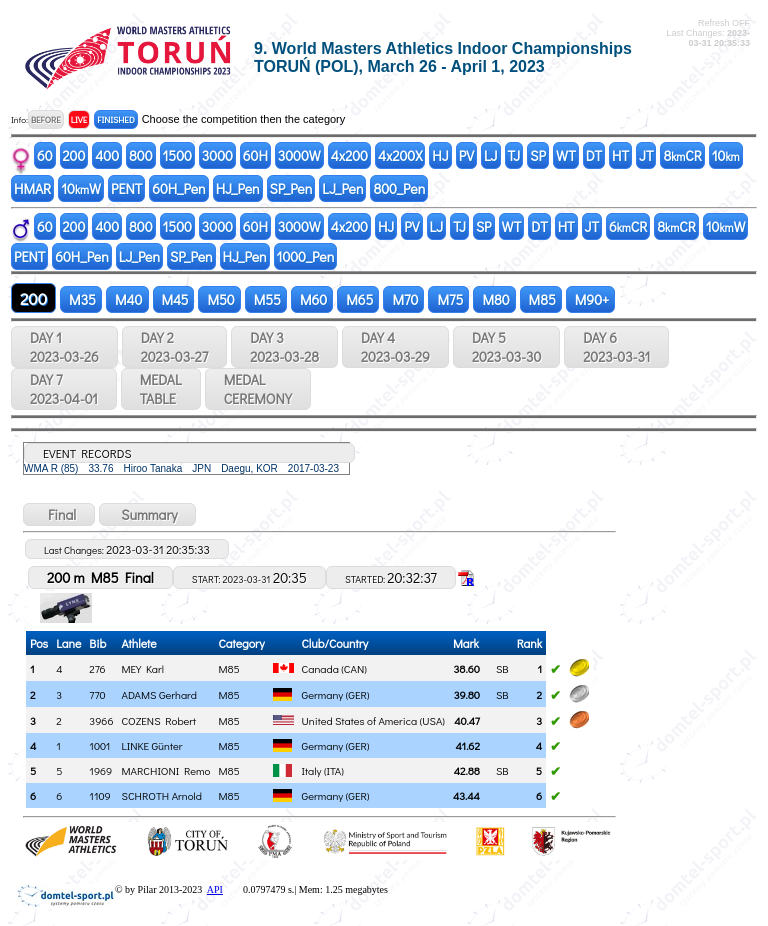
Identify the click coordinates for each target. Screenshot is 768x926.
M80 (494, 299)
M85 (541, 299)
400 (107, 155)
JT (646, 155)
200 (74, 155)
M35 (81, 299)
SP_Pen (291, 188)
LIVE (79, 119)
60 (45, 155)
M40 (127, 299)
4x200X (400, 155)
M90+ (590, 299)
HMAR (32, 188)
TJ (514, 155)
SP (538, 155)
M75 (448, 299)
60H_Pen (178, 188)
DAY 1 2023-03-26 (64, 347)
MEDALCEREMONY (258, 389)
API (215, 889)
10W (81, 188)
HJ (440, 155)
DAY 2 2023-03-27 (174, 347)
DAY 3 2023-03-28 (284, 347)
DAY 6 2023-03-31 (616, 347)
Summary (147, 514)
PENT (126, 188)
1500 (177, 155)
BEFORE (46, 119)
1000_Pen (306, 256)
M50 (219, 299)
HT (620, 155)
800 (140, 155)
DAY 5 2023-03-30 (506, 347)
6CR (628, 226)
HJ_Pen (238, 188)
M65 (358, 299)
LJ (491, 155)
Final (59, 514)
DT (594, 155)
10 (726, 155)
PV (466, 155)
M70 (403, 299)
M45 (174, 299)
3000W (299, 155)
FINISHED (115, 119)
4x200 (349, 155)
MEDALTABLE (161, 389)
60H (255, 155)
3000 (217, 155)
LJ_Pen (342, 188)
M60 (312, 299)
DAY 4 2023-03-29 (395, 347)
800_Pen (399, 188)
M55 (266, 299)
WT (566, 155)
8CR (682, 155)
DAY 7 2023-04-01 (64, 389)
